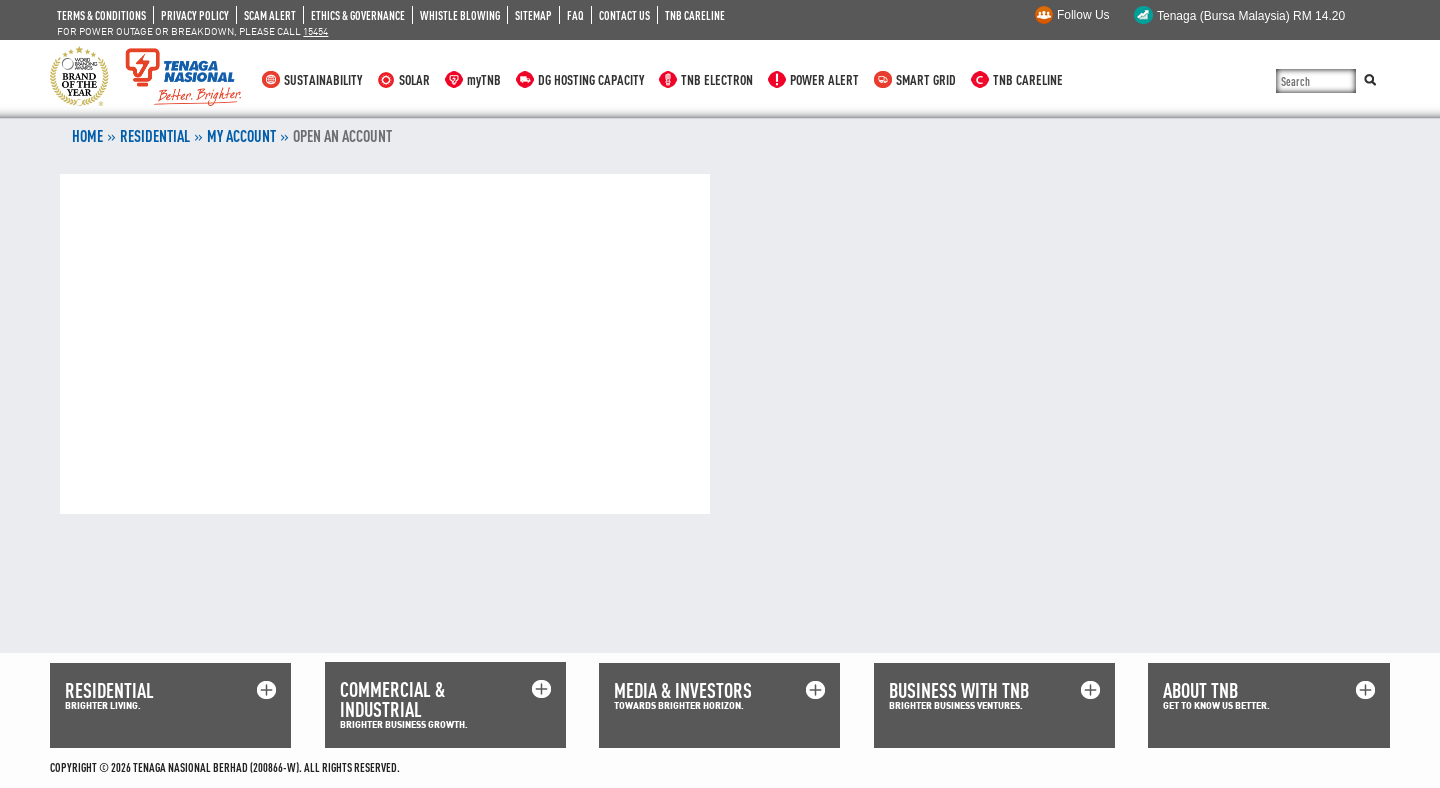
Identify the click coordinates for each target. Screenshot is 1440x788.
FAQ (575, 15)
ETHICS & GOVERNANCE (358, 15)
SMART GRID (926, 79)
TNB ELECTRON (717, 79)
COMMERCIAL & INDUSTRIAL (392, 699)
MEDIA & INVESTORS (683, 690)
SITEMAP (533, 15)
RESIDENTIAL (155, 136)
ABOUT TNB (1200, 690)
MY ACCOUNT (241, 136)
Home (87, 136)
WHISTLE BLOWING (460, 15)
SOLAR (414, 79)
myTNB (484, 79)
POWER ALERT (824, 79)
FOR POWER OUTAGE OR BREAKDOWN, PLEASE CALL (192, 31)
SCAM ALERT (270, 15)
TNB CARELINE (695, 15)
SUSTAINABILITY (323, 79)
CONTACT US (624, 15)
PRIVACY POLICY (195, 15)
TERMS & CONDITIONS (101, 15)
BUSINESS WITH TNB (959, 690)
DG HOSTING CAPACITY (591, 79)
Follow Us (1083, 15)
